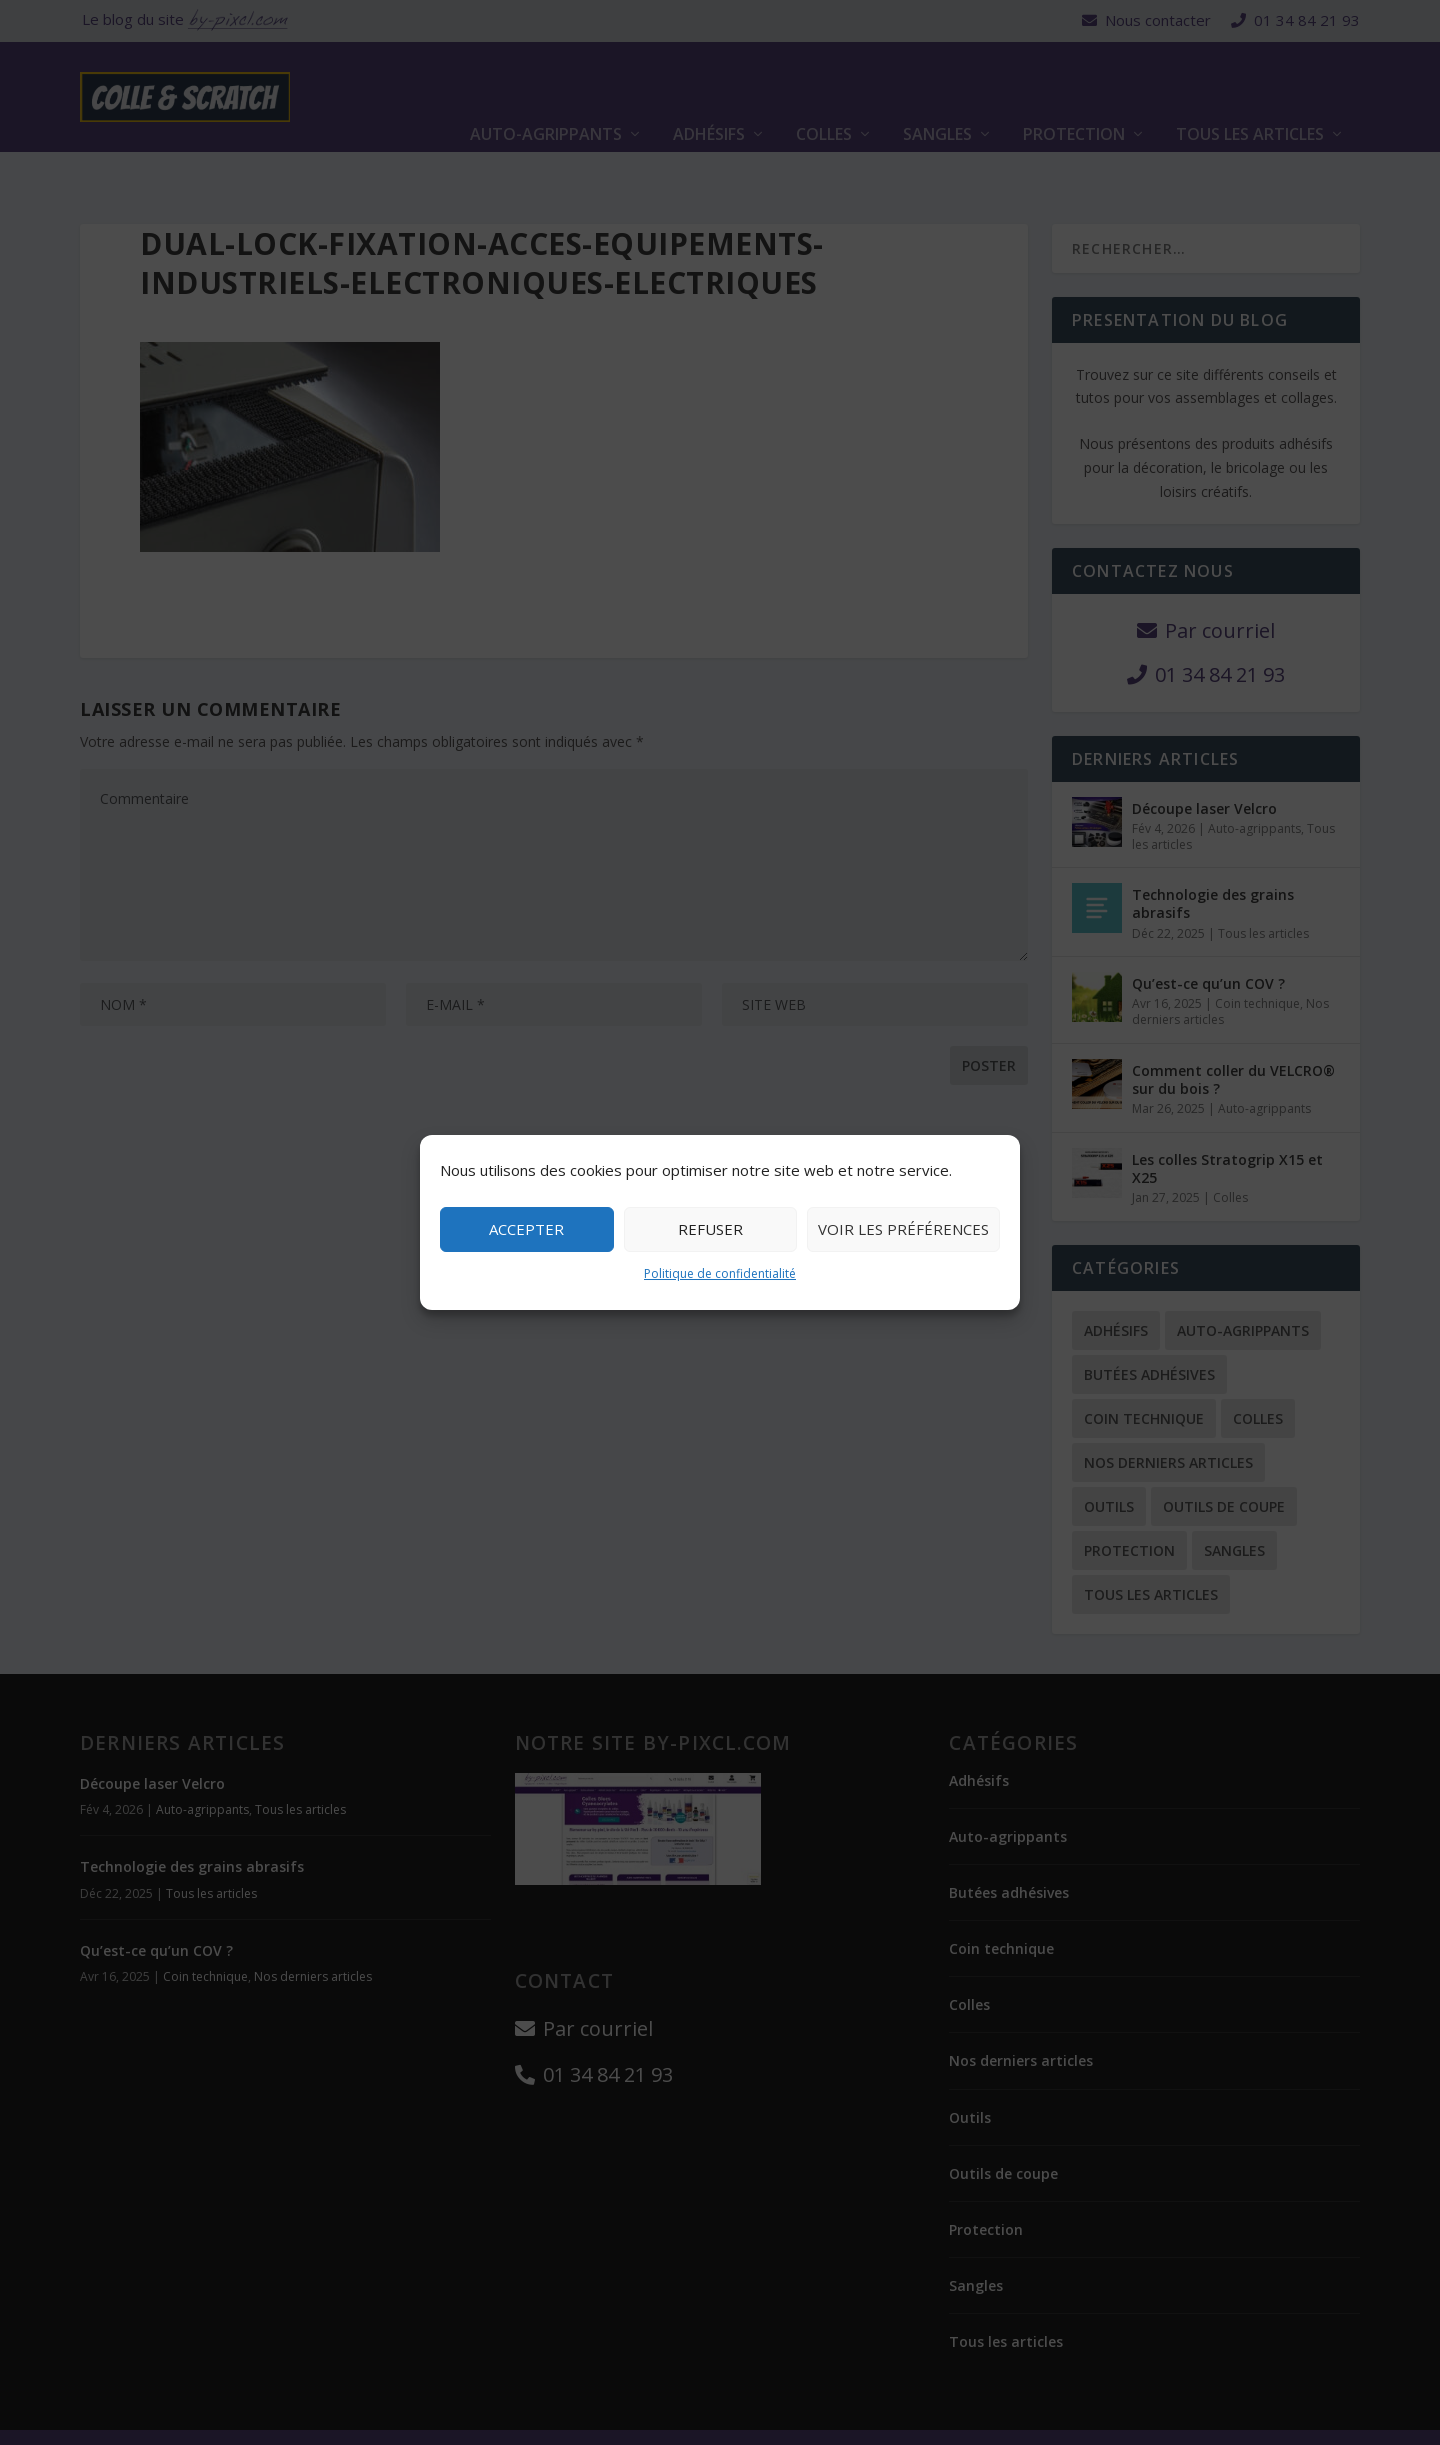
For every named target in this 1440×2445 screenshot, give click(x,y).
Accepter (526, 1229)
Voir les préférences (903, 1229)
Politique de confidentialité (720, 1273)
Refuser (710, 1229)
